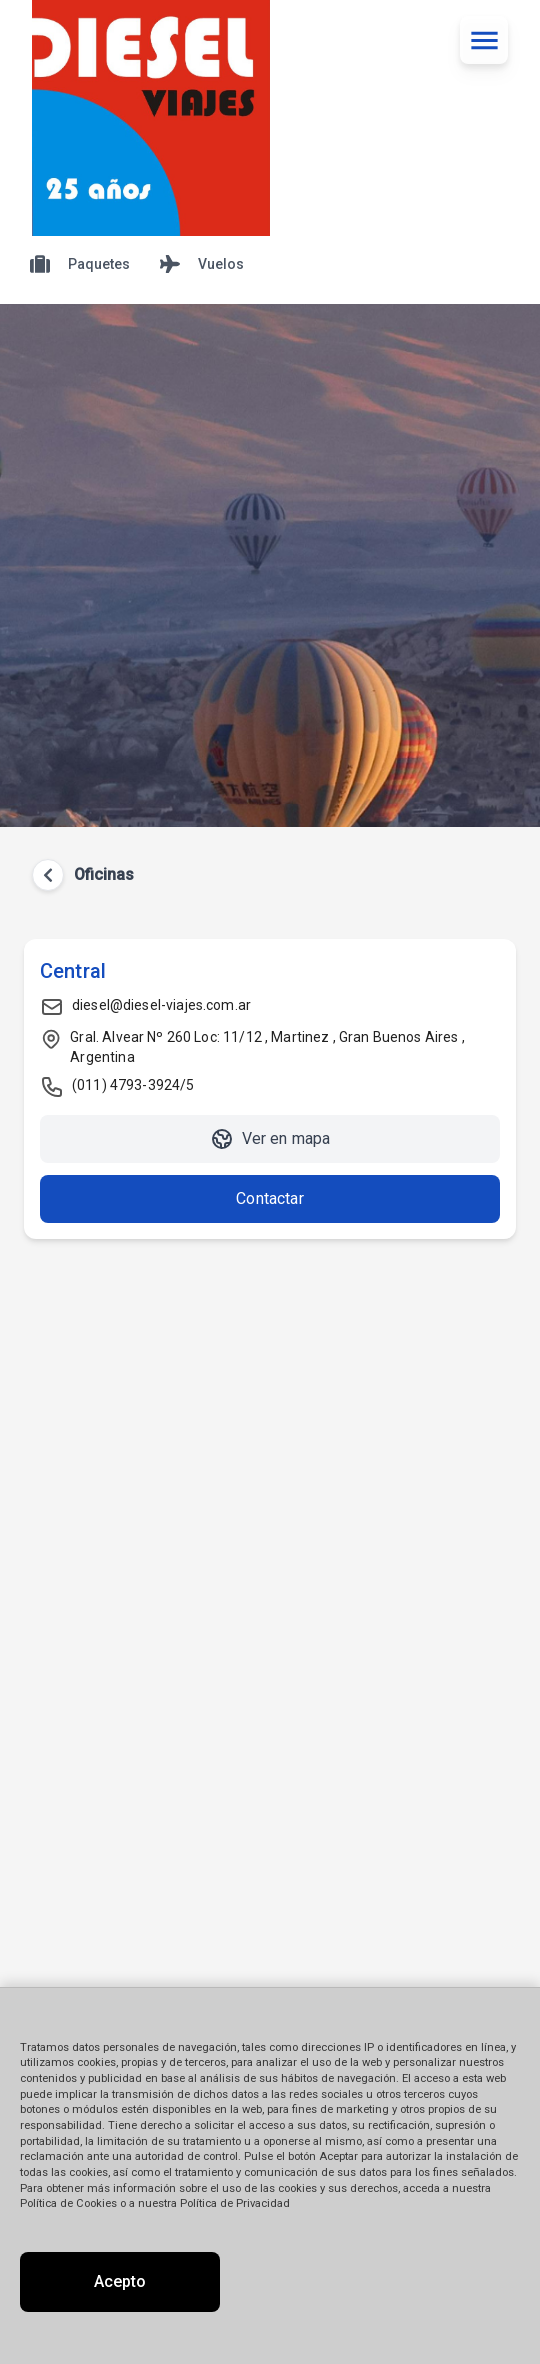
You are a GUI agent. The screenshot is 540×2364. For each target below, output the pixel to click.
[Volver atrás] (48, 875)
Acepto (120, 2281)
